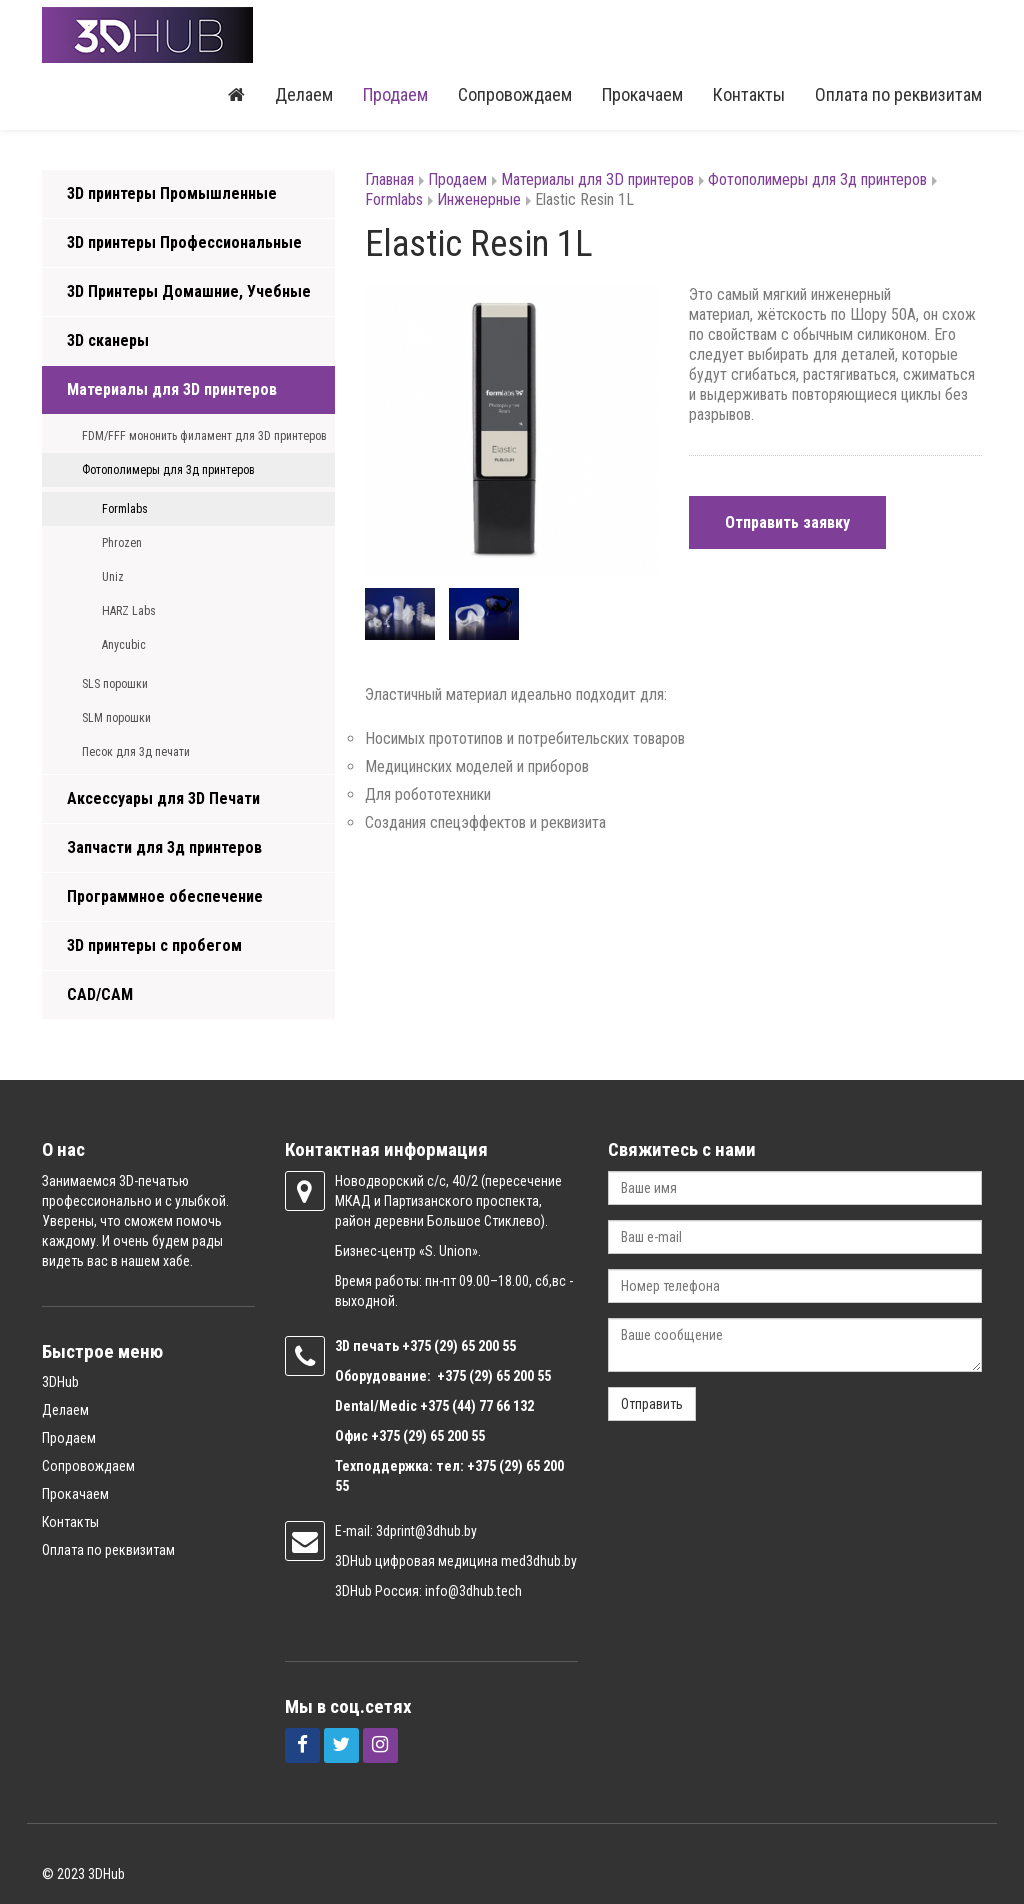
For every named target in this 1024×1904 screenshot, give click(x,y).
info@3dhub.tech (473, 1591)
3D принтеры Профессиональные (184, 242)
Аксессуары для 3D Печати (163, 798)
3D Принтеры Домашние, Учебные (189, 291)
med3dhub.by (539, 1561)
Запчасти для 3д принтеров (164, 847)
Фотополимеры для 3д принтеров (168, 470)
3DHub (60, 1382)
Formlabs (125, 509)
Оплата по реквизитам (898, 94)
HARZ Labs (129, 611)
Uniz (113, 577)
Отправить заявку (787, 522)
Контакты (749, 94)
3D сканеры (108, 340)
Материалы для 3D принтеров (172, 389)
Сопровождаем (515, 94)
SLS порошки (115, 684)
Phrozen (122, 543)
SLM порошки (116, 718)
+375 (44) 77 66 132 (477, 1406)
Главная (389, 179)
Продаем (395, 94)
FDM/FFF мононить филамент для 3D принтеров (204, 436)
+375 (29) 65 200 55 (428, 1436)
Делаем (304, 94)
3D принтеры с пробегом (154, 945)
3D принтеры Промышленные (172, 193)
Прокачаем (642, 94)
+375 (418, 1346)
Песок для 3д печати (136, 752)
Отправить (652, 1404)
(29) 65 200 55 (475, 1346)
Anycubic (124, 645)
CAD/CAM (100, 994)
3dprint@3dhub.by (426, 1531)
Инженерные (479, 199)
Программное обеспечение (165, 896)
